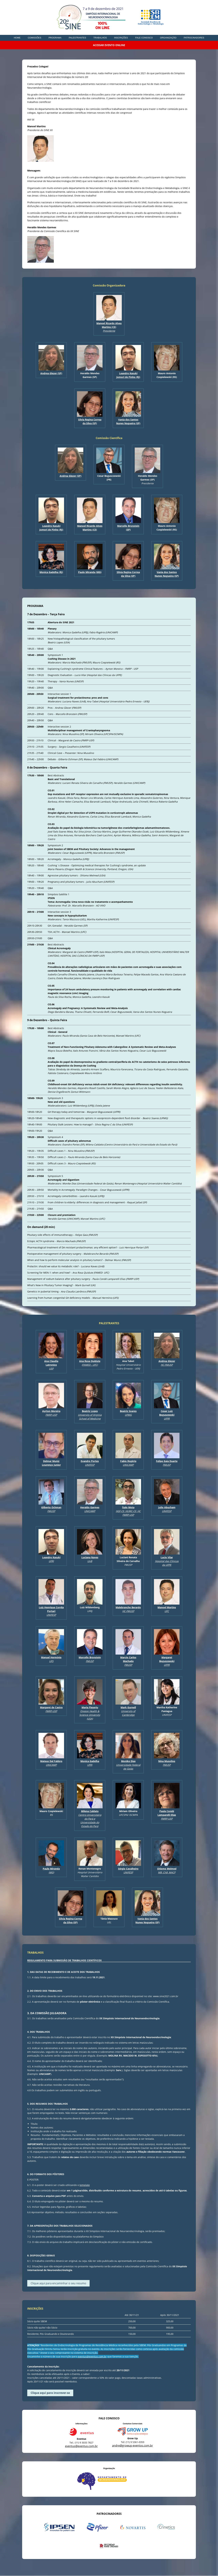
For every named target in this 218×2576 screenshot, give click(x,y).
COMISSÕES (34, 37)
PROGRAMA (55, 37)
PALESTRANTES (77, 37)
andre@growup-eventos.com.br (132, 2445)
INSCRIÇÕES (121, 37)
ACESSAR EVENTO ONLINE (109, 45)
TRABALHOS (100, 37)
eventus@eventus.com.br (92, 2356)
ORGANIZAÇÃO (168, 37)
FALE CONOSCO (144, 37)
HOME (17, 37)
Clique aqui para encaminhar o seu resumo (58, 2283)
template (85, 2185)
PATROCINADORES (194, 37)
